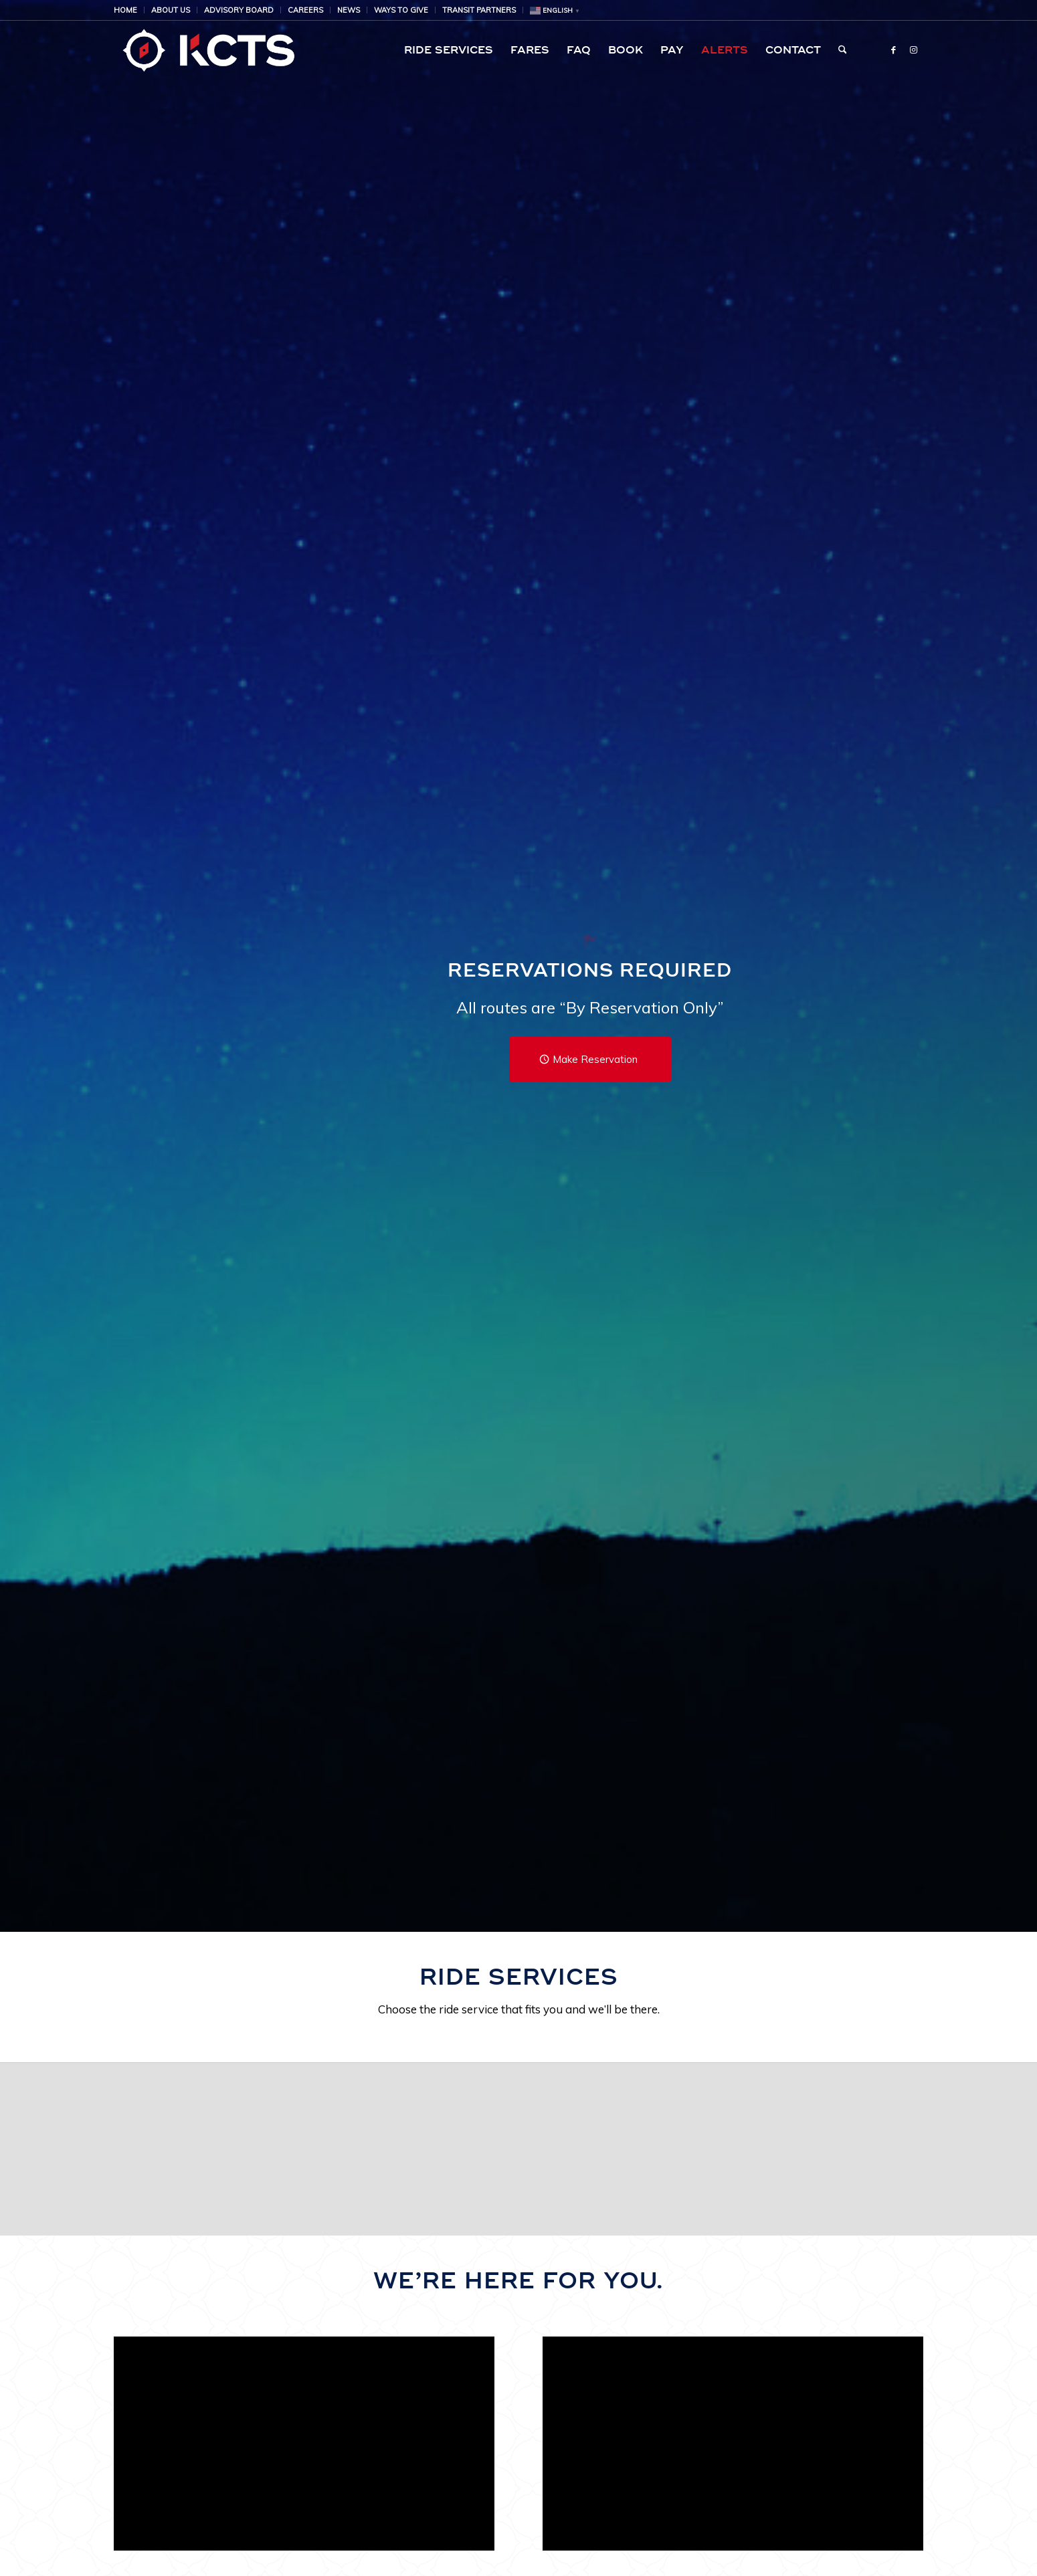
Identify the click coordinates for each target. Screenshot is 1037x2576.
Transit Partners (479, 10)
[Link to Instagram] (913, 49)
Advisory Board (239, 10)
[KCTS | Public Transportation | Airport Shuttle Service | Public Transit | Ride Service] (208, 50)
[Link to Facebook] (893, 49)
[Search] (843, 50)
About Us (170, 10)
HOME (125, 10)
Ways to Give (401, 10)
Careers (305, 10)
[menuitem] (129, 10)
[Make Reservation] (590, 1059)
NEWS (348, 10)
